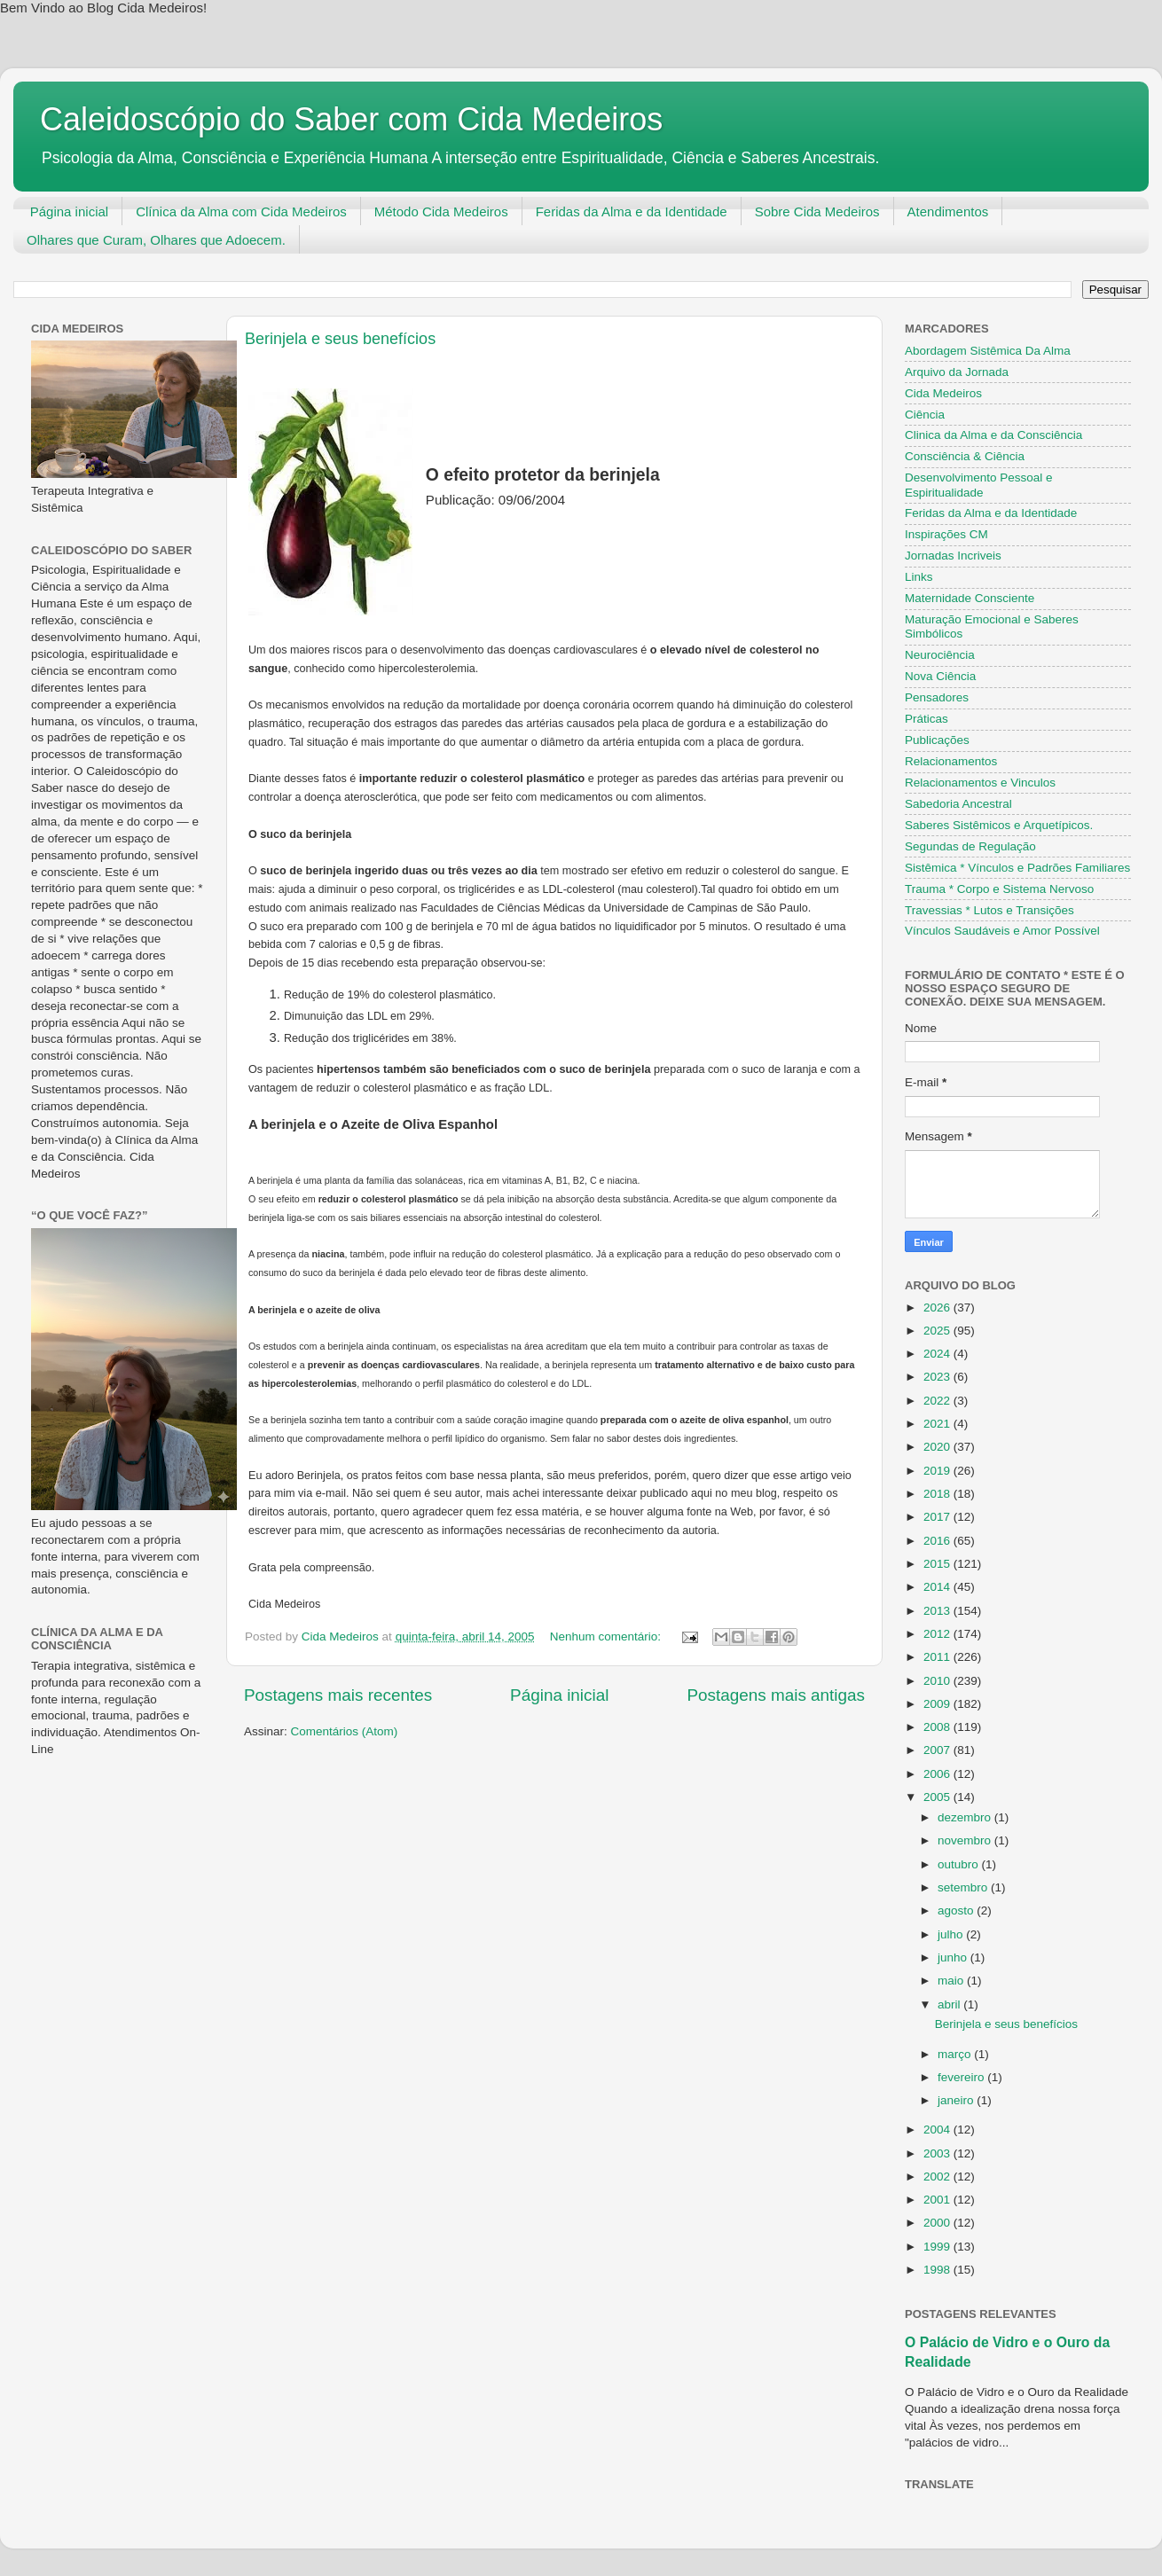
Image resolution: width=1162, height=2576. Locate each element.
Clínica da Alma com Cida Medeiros (241, 211)
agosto (957, 1910)
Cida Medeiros (943, 393)
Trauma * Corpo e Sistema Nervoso (999, 889)
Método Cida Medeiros (441, 211)
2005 (938, 1797)
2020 (938, 1446)
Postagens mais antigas (776, 1695)
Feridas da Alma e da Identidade (631, 211)
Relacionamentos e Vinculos (980, 782)
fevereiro (962, 2077)
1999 (938, 2246)
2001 (938, 2199)
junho (954, 1957)
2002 (938, 2176)
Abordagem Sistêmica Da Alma (988, 350)
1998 (938, 2269)
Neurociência (940, 655)
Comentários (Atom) (344, 1731)
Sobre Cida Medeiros (817, 211)
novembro (966, 1840)
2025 (938, 1330)
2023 (938, 1376)
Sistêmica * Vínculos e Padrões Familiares (1017, 867)
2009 (938, 1704)
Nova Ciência (940, 676)
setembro (964, 1887)
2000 (938, 2222)
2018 (938, 1493)
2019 (938, 1470)
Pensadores (937, 697)
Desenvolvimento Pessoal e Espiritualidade (979, 484)
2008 (938, 1727)
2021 (938, 1423)
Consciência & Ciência (965, 456)
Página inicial (69, 211)
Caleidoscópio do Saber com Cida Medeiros (351, 119)
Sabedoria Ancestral (958, 803)
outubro (960, 1864)
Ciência (925, 414)
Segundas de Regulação (970, 846)
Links (919, 576)
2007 (938, 1750)
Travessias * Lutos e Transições (989, 910)
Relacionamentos (951, 761)
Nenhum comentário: (607, 1636)
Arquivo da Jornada (957, 372)
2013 (938, 1610)
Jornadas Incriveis (953, 555)
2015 (938, 1563)
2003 (938, 2153)
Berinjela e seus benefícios (340, 339)
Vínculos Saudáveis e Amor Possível (1002, 930)
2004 (938, 2129)
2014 (938, 1586)
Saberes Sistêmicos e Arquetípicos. (999, 825)
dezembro (966, 1817)
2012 (938, 1633)
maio (952, 1980)
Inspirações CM (946, 534)
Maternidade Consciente (969, 598)
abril (950, 2004)
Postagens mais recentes (338, 1695)
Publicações (937, 740)
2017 (938, 1516)
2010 (938, 1680)
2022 (938, 1400)
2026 (938, 1307)
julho (952, 1934)
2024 (938, 1353)
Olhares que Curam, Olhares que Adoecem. (156, 239)
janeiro (957, 2100)
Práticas (926, 718)
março (956, 2054)
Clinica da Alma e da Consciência (993, 435)
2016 (938, 1540)
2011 (938, 1657)
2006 (938, 1774)
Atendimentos (948, 211)
